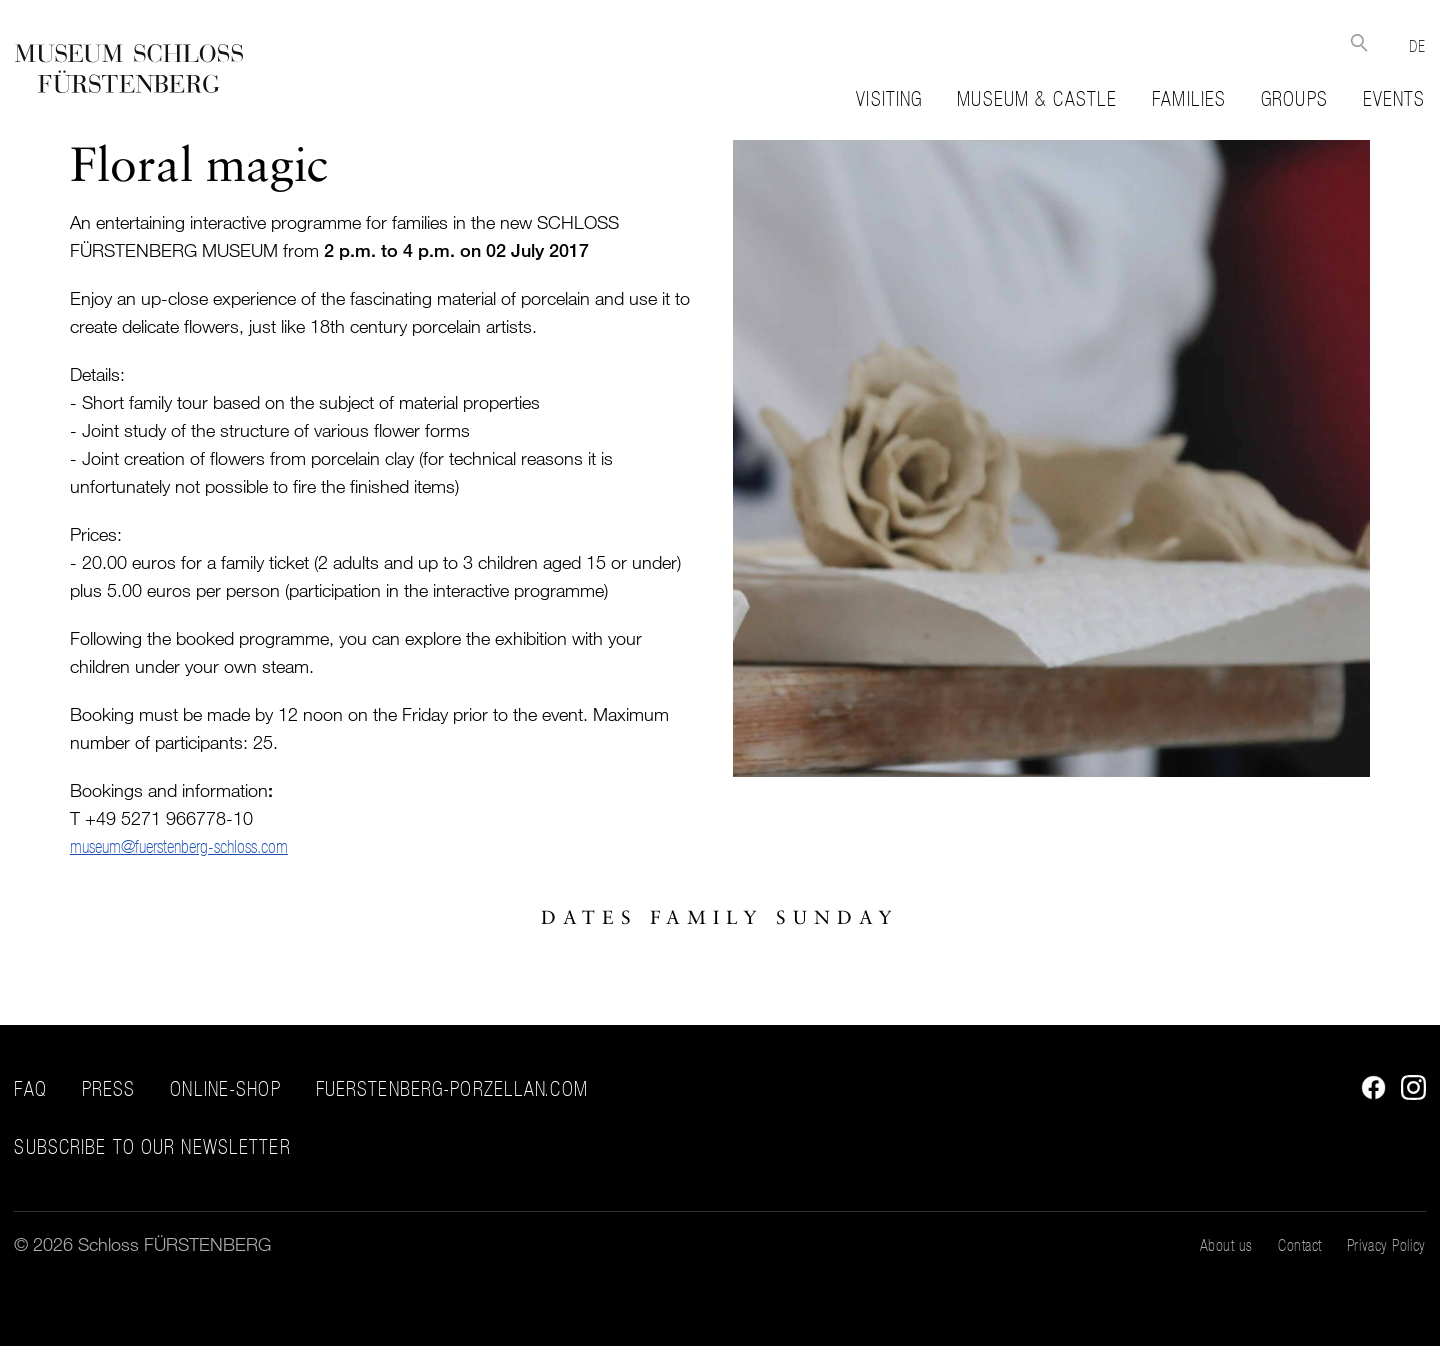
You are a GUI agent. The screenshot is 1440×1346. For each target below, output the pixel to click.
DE (1417, 46)
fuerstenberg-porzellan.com (452, 1089)
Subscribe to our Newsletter (152, 1147)
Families (1189, 99)
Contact (1300, 1245)
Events (1394, 99)
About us (1226, 1245)
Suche (1358, 42)
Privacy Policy (1386, 1245)
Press (109, 1089)
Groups (1294, 99)
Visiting (889, 99)
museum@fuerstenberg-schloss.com (179, 846)
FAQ (30, 1089)
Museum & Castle (1037, 99)
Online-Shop (225, 1089)
